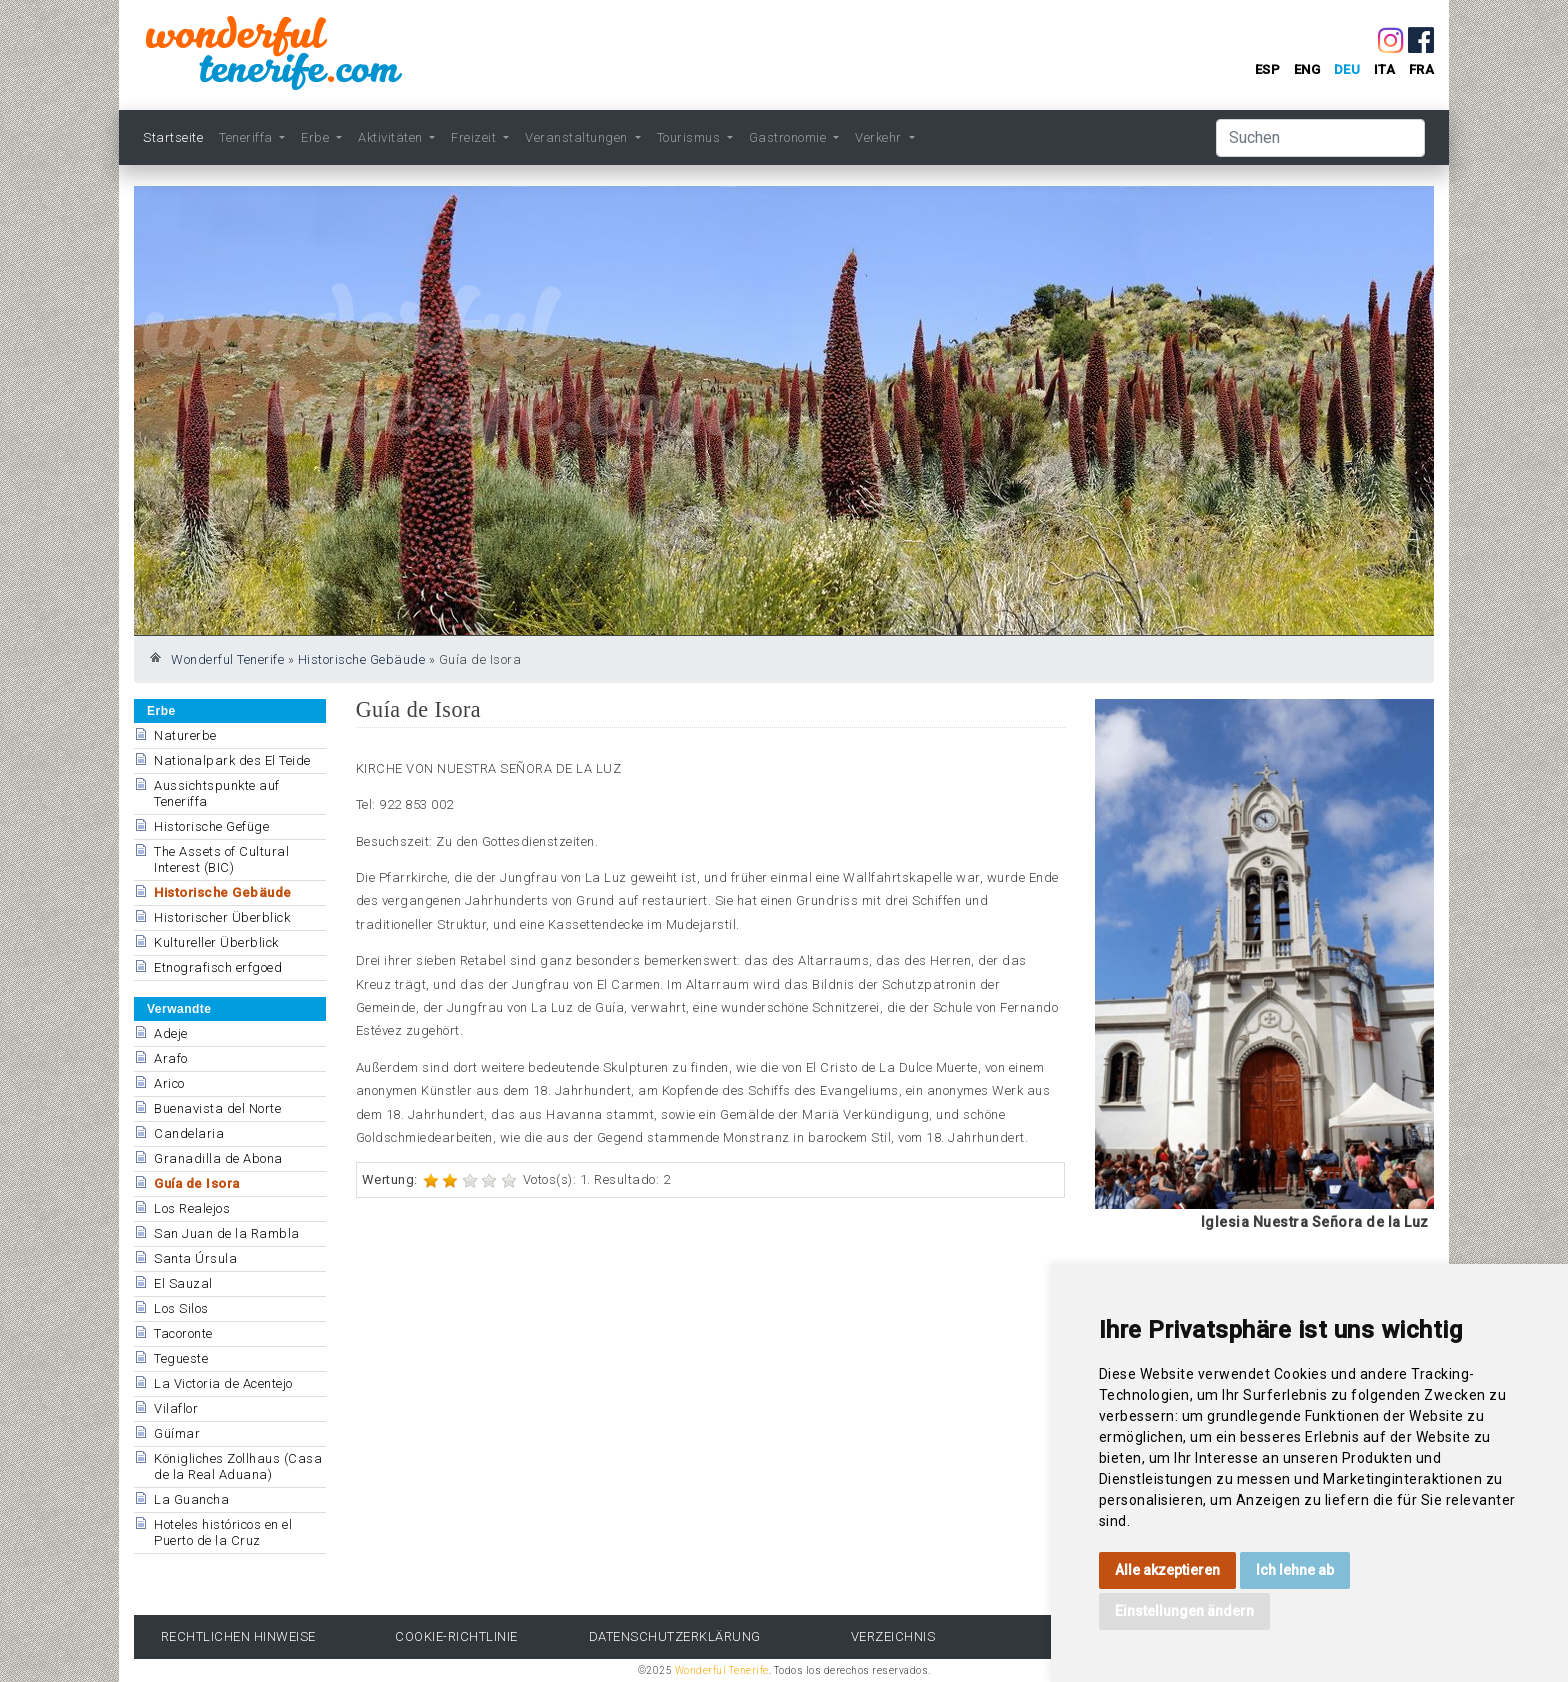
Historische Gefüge (211, 826)
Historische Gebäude (362, 659)
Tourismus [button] (690, 137)
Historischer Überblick (222, 917)
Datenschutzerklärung (675, 1636)
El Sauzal (183, 1283)
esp (1268, 69)
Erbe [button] (317, 137)
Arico (169, 1083)
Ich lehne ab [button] (1295, 1570)
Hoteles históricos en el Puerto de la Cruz (223, 1532)
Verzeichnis (893, 1636)
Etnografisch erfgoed (218, 967)
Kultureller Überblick (216, 942)
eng (1307, 69)
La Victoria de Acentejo (223, 1383)
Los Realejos (192, 1208)
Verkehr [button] (880, 137)
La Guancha (191, 1499)
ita (1385, 69)
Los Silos (181, 1308)
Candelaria (189, 1133)
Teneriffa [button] (247, 137)
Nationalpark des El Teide (232, 760)
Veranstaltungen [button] (578, 137)
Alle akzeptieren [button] (1167, 1570)
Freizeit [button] (475, 137)
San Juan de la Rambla (227, 1233)
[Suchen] (1320, 138)
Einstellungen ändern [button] (1184, 1611)
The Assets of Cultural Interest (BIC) (221, 859)
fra (1422, 69)
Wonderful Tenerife (227, 659)
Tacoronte (183, 1333)
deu (1347, 69)
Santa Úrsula (195, 1258)
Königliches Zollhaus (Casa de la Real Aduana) (238, 1466)
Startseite (173, 137)
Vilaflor (176, 1408)
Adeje (171, 1033)
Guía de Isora (197, 1183)
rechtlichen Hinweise (238, 1636)
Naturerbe (185, 735)
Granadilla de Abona (218, 1158)
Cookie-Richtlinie (456, 1636)
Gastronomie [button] (789, 137)
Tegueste (181, 1358)
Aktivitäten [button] (392, 137)
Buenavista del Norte (217, 1108)
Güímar (177, 1433)
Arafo (171, 1058)
